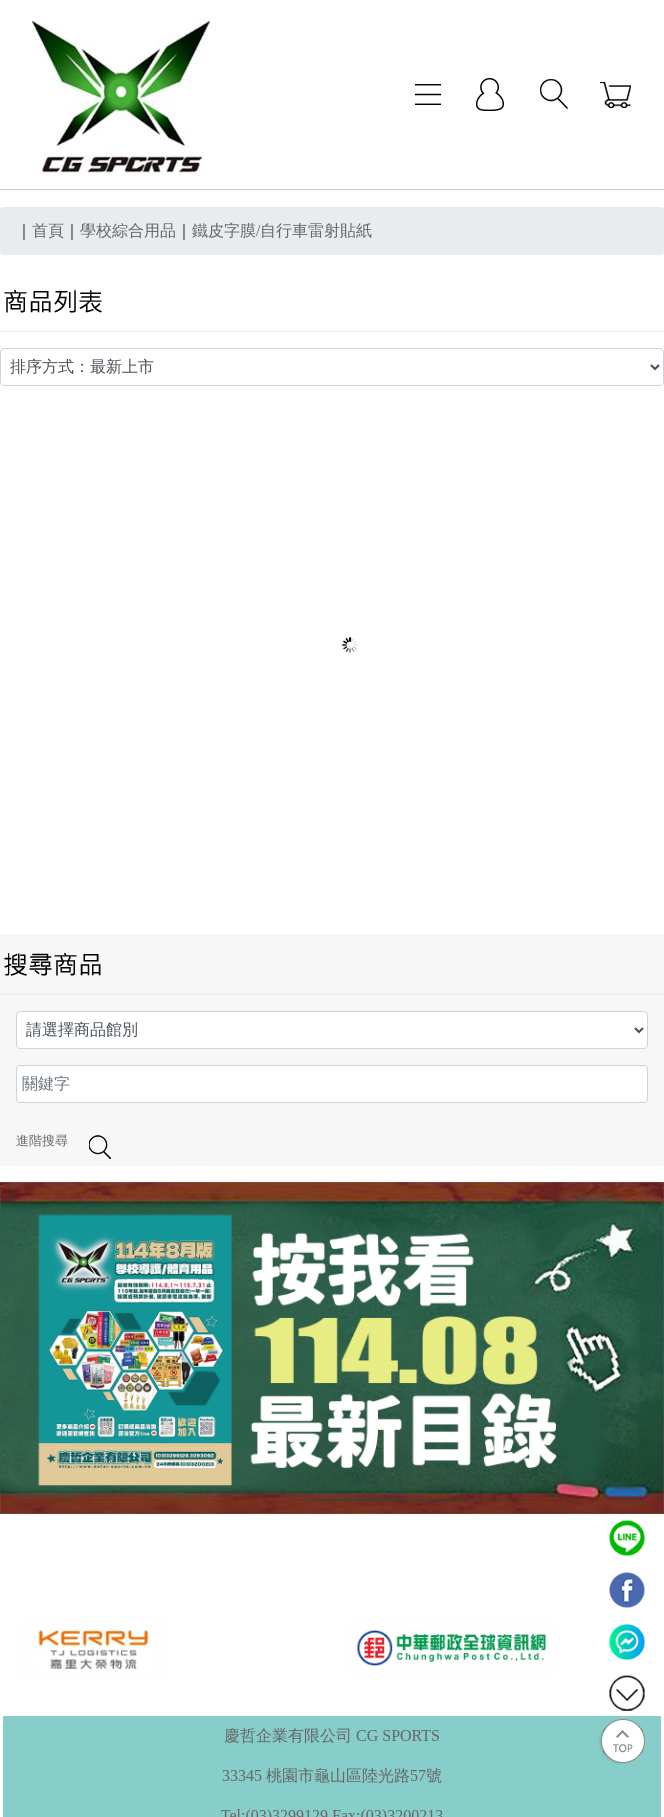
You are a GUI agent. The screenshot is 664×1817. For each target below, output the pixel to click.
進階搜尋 (42, 1141)
